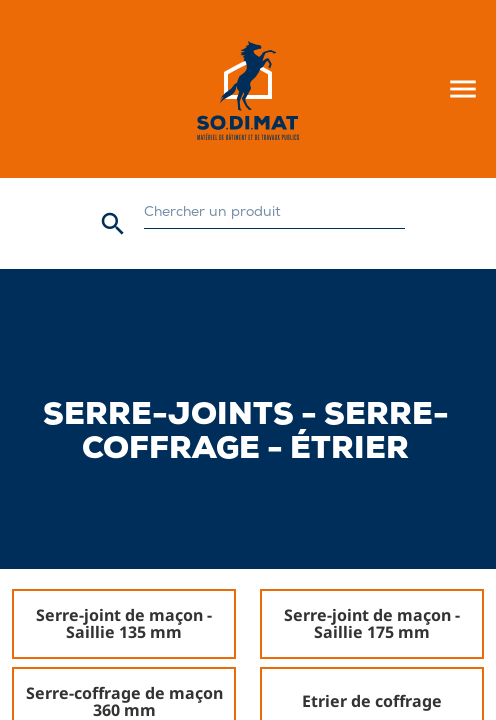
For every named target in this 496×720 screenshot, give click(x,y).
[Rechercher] (274, 213)
